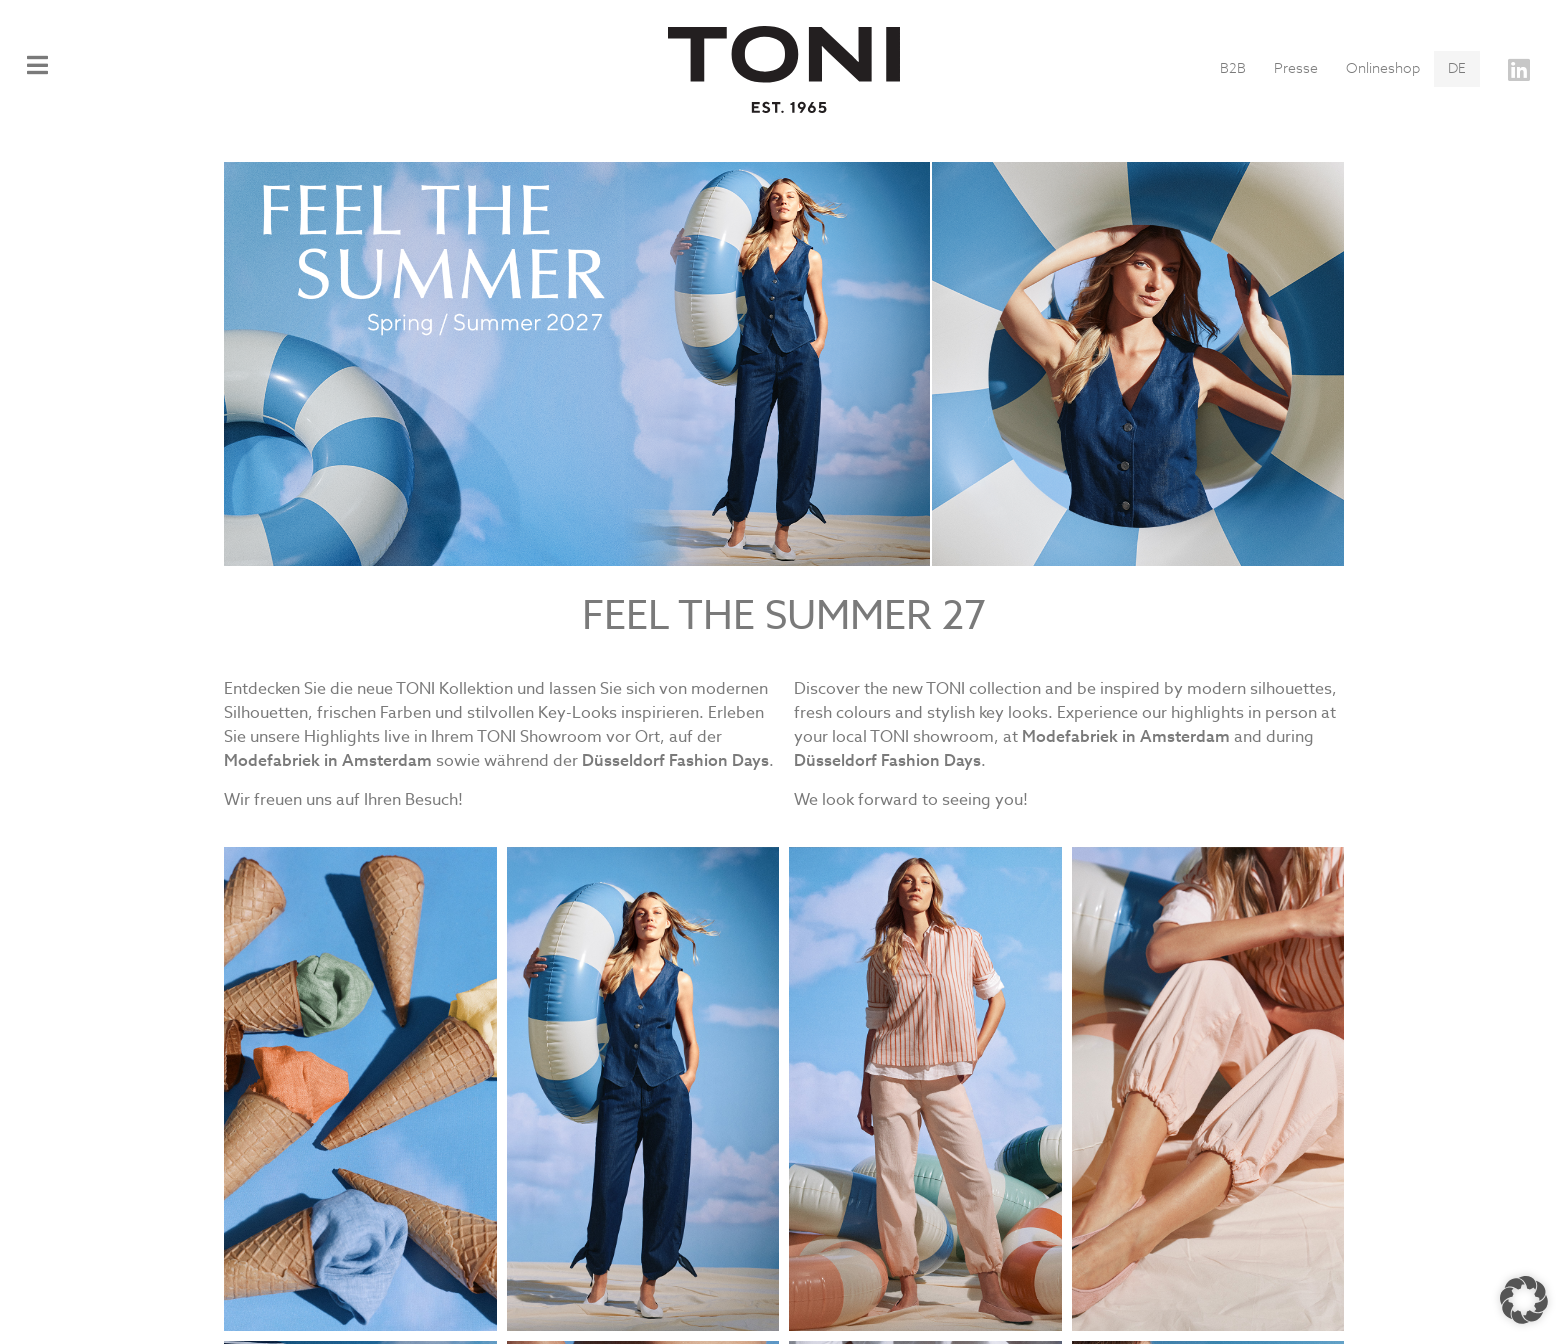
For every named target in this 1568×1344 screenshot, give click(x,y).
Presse (1296, 69)
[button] (1524, 1300)
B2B (1233, 69)
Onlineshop (1383, 69)
